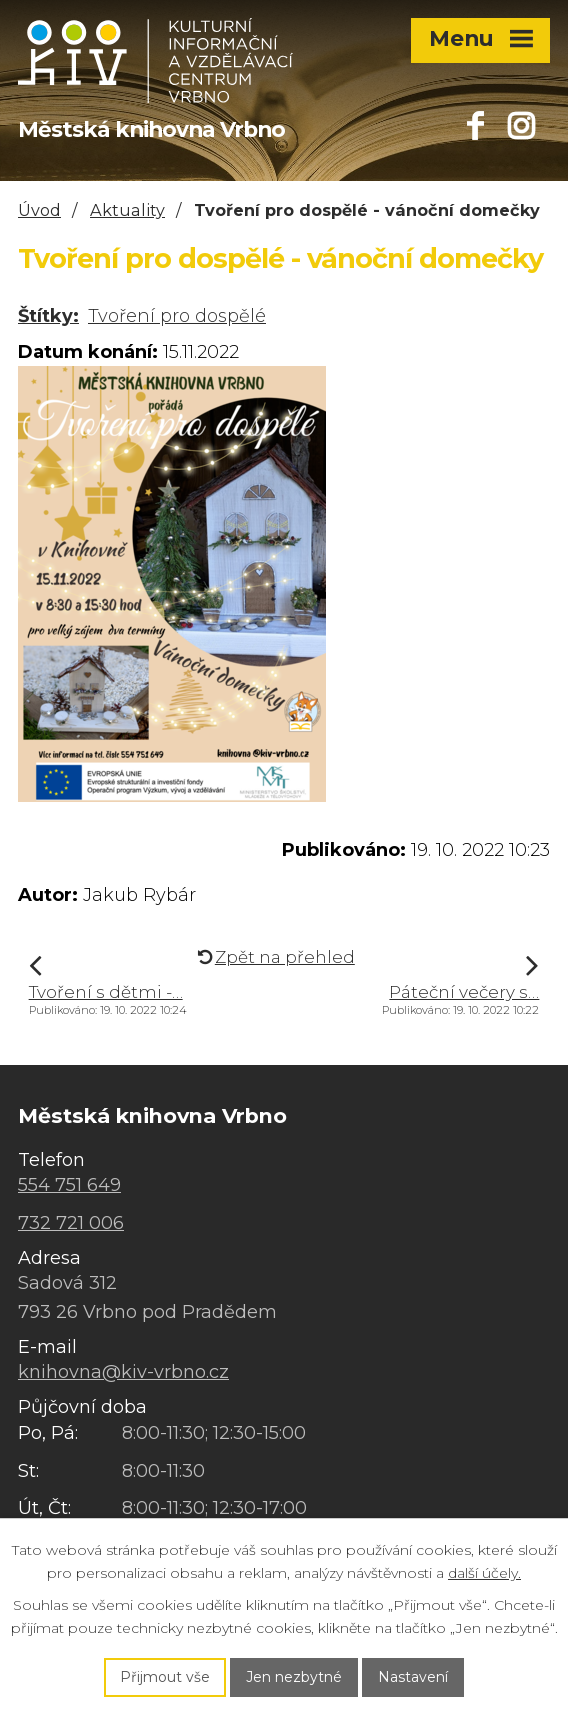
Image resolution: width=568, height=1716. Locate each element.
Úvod (39, 210)
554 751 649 (69, 1185)
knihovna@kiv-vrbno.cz (123, 1372)
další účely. (484, 1573)
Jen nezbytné (294, 1677)
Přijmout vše (165, 1677)
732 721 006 (71, 1223)
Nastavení (413, 1677)
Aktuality (127, 210)
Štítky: (48, 316)
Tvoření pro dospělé (177, 316)
